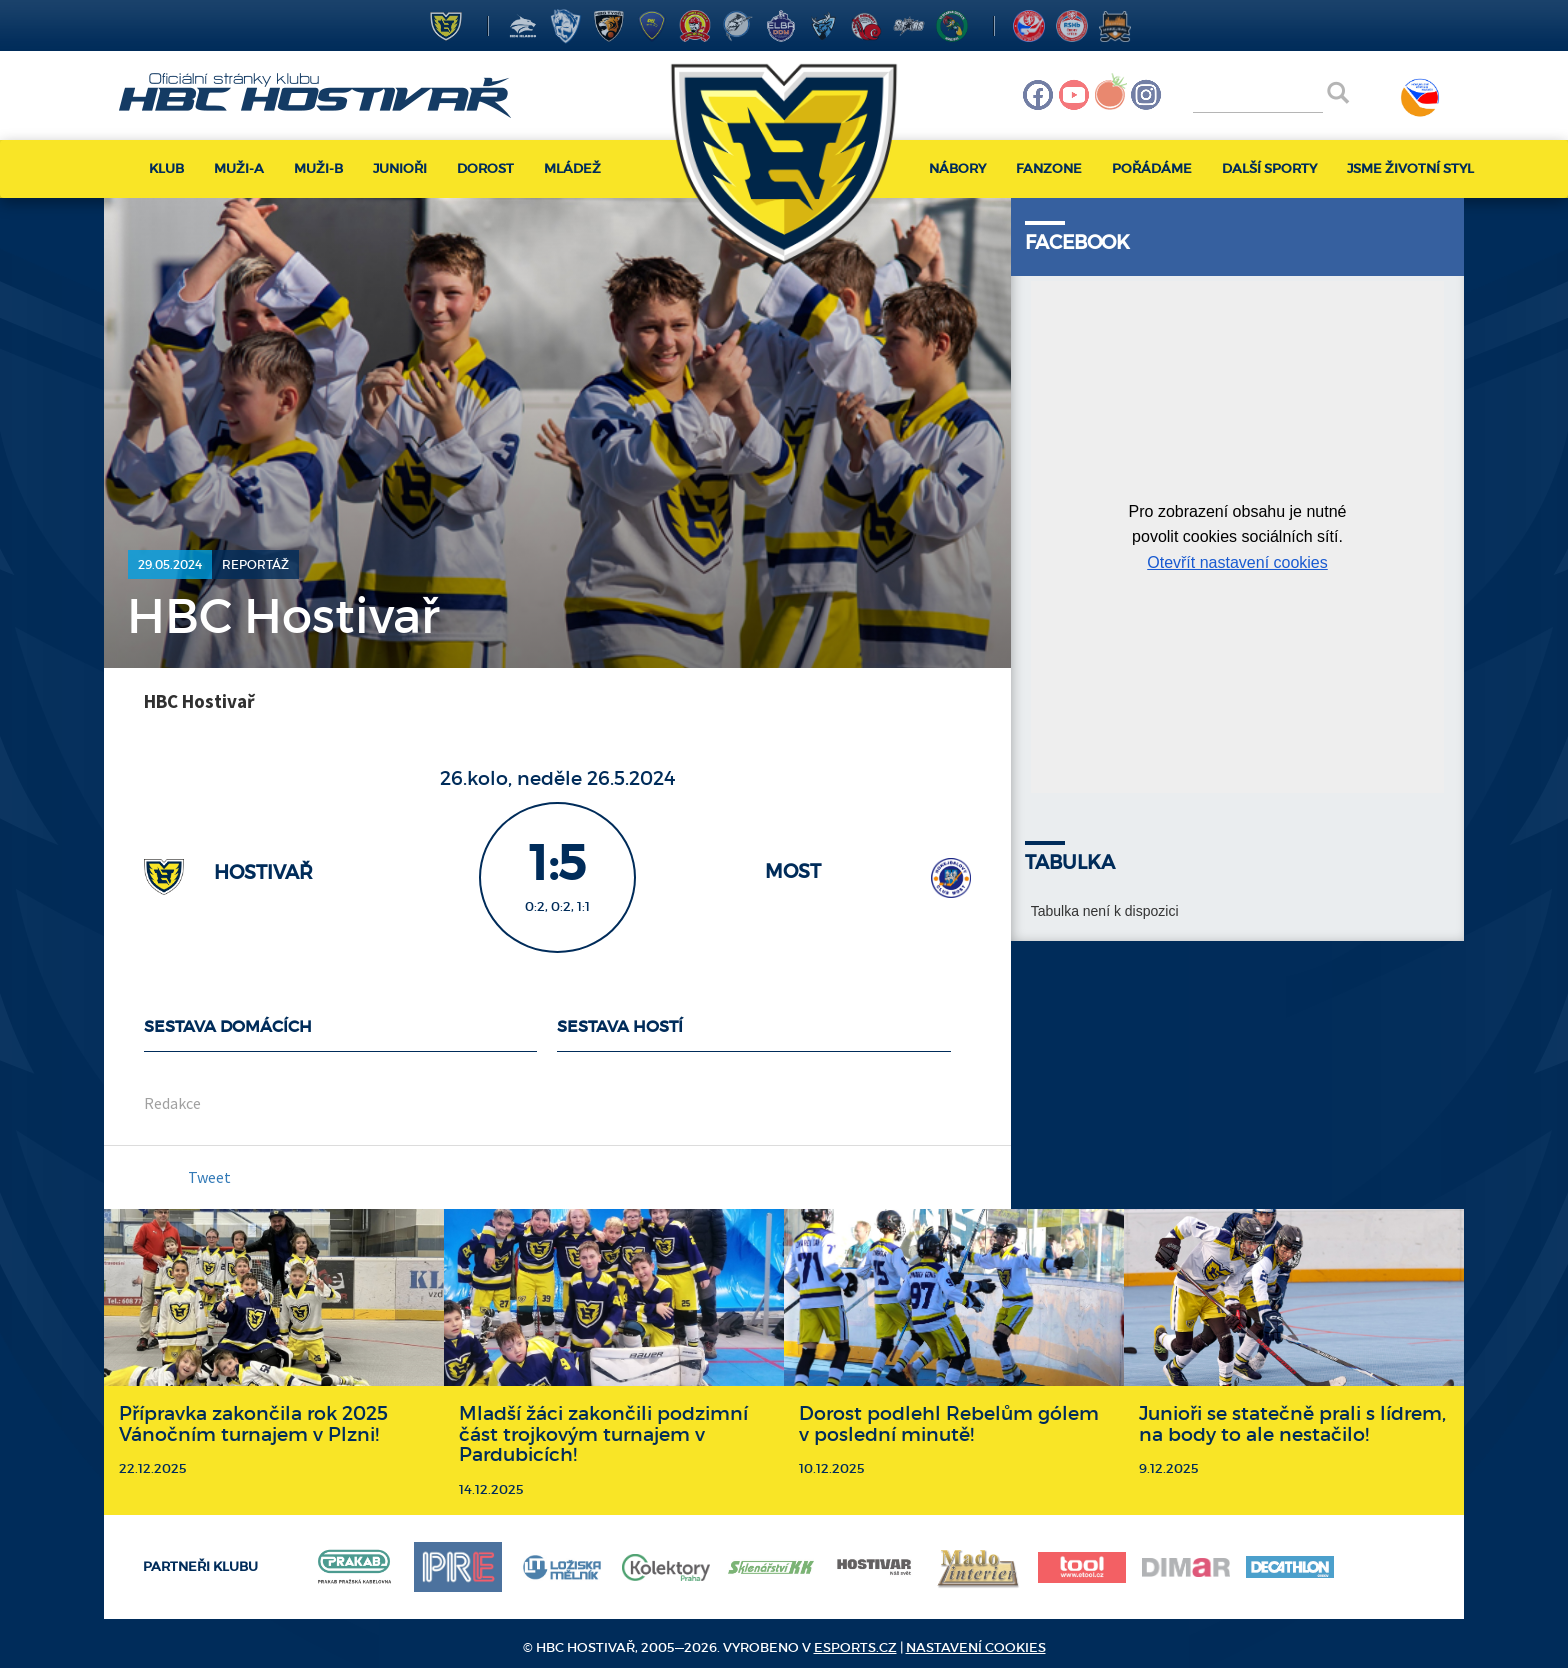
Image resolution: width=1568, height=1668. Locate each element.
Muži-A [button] (239, 168)
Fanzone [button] (1049, 168)
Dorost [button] (485, 168)
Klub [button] (166, 168)
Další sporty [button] (1269, 168)
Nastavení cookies (976, 1647)
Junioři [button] (400, 168)
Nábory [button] (957, 168)
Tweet (209, 1177)
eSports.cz (855, 1647)
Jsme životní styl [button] (1410, 168)
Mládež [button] (572, 168)
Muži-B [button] (318, 168)
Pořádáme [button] (1152, 168)
